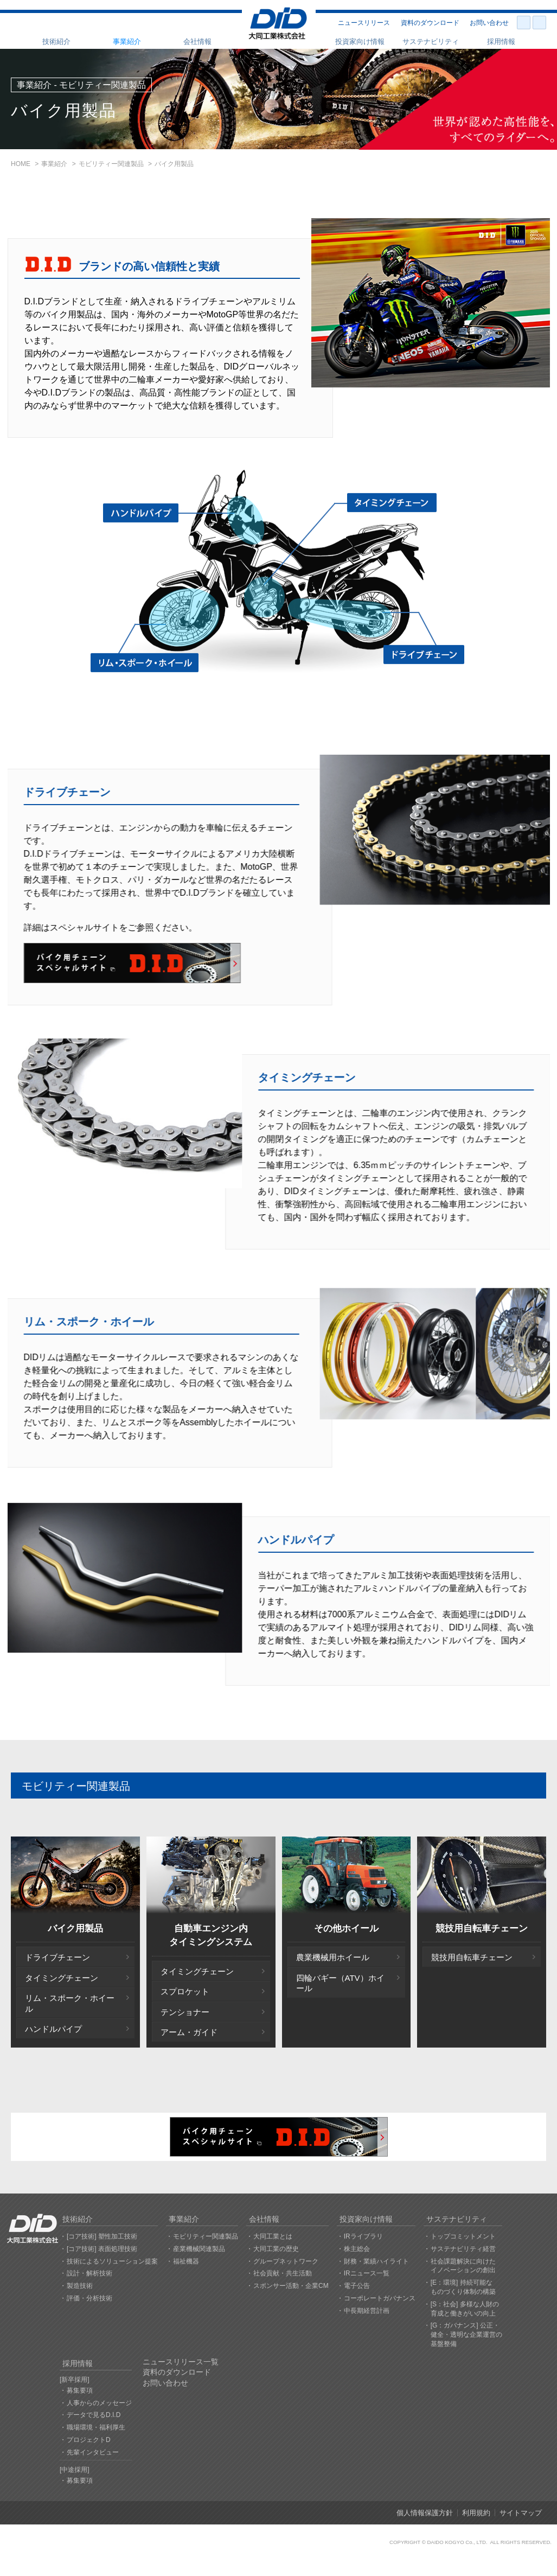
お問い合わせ (489, 23)
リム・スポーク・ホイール (69, 2003)
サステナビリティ (430, 41)
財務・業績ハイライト (376, 2261)
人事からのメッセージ (99, 2403)
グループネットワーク (285, 2261)
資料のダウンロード (430, 23)
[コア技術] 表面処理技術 (102, 2249)
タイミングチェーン (61, 1977)
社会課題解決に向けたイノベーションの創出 (463, 2266)
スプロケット (185, 1991)
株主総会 (357, 2249)
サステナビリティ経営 (463, 2249)
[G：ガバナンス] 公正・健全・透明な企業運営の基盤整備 (466, 2335)
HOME (20, 164)
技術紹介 (56, 41)
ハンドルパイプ (53, 2028)
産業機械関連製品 (199, 2249)
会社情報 (197, 41)
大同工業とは (272, 2236)
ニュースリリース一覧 (181, 2361)
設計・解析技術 (89, 2273)
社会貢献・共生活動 (282, 2273)
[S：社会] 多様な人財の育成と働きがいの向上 (465, 2308)
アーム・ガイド (189, 2032)
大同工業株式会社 (278, 24)
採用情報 (501, 41)
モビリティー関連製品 (111, 164)
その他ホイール (346, 1928)
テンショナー (185, 2012)
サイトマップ (521, 2512)
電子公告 (357, 2286)
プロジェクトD (89, 2440)
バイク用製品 (75, 1928)
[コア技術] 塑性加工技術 (102, 2236)
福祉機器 (186, 2261)
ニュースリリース (364, 23)
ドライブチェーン (57, 1957)
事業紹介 (127, 41)
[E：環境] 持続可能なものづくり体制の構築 (463, 2287)
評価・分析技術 (89, 2298)
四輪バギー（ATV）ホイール (340, 1983)
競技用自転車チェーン (482, 1928)
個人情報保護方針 (424, 2512)
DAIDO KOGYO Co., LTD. (457, 2542)
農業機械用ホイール (332, 1957)
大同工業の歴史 (276, 2249)
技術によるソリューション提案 (112, 2261)
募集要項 (80, 2390)
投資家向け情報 (360, 41)
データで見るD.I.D (93, 2415)
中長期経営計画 (366, 2310)
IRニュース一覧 (366, 2273)
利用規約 (476, 2512)
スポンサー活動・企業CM (291, 2286)
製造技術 (80, 2286)
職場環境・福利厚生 (96, 2427)
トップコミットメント (463, 2236)
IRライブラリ (363, 2236)
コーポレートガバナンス (379, 2298)
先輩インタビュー (93, 2452)
